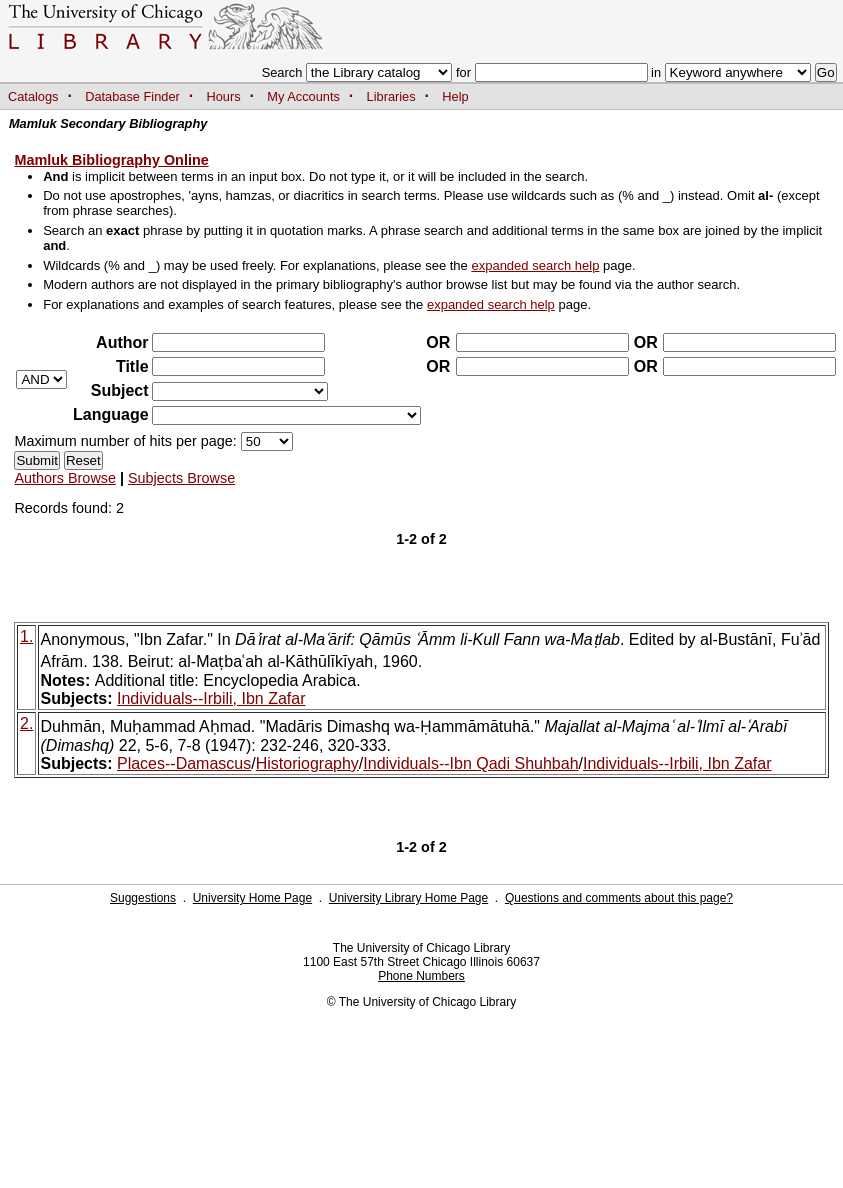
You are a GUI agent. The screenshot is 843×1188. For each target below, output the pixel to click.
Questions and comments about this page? (619, 898)
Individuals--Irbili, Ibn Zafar (211, 698)
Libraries (391, 96)
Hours (224, 96)
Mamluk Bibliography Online (111, 160)
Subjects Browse (181, 478)
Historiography (307, 763)
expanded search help (535, 265)
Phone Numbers (421, 976)
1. (26, 636)
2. (26, 723)
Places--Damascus (184, 763)
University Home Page (252, 898)
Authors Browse (65, 478)
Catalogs (33, 96)
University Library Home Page (408, 898)
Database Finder (132, 96)
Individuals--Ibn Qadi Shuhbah (470, 763)
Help (455, 96)
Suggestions (143, 898)
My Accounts (303, 96)
